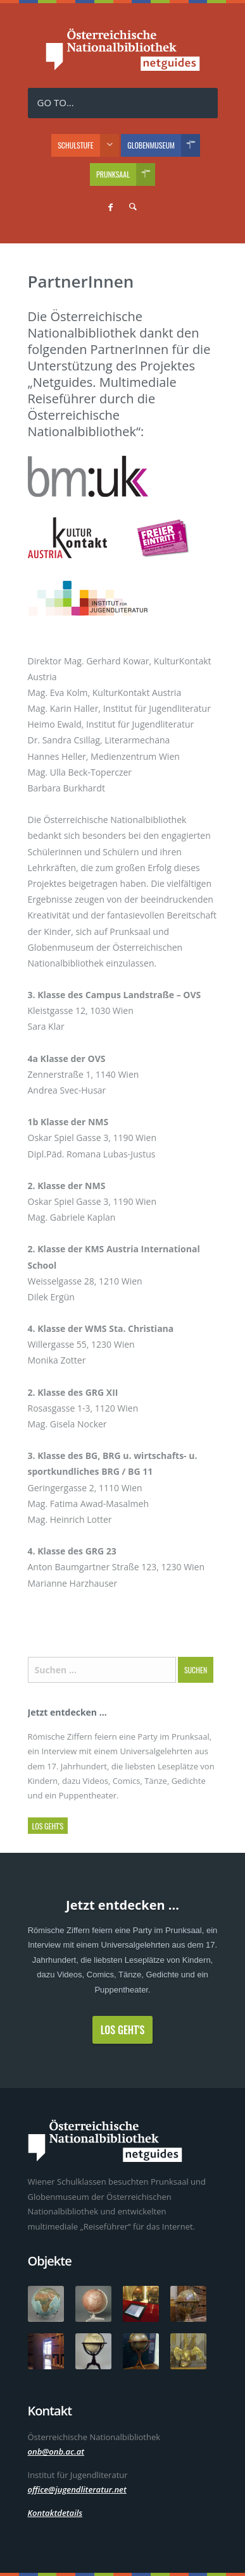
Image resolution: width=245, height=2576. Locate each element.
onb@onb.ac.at (56, 2451)
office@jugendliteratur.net (77, 2489)
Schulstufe (88, 145)
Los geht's (48, 1826)
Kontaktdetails (55, 2512)
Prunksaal (125, 174)
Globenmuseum (163, 145)
